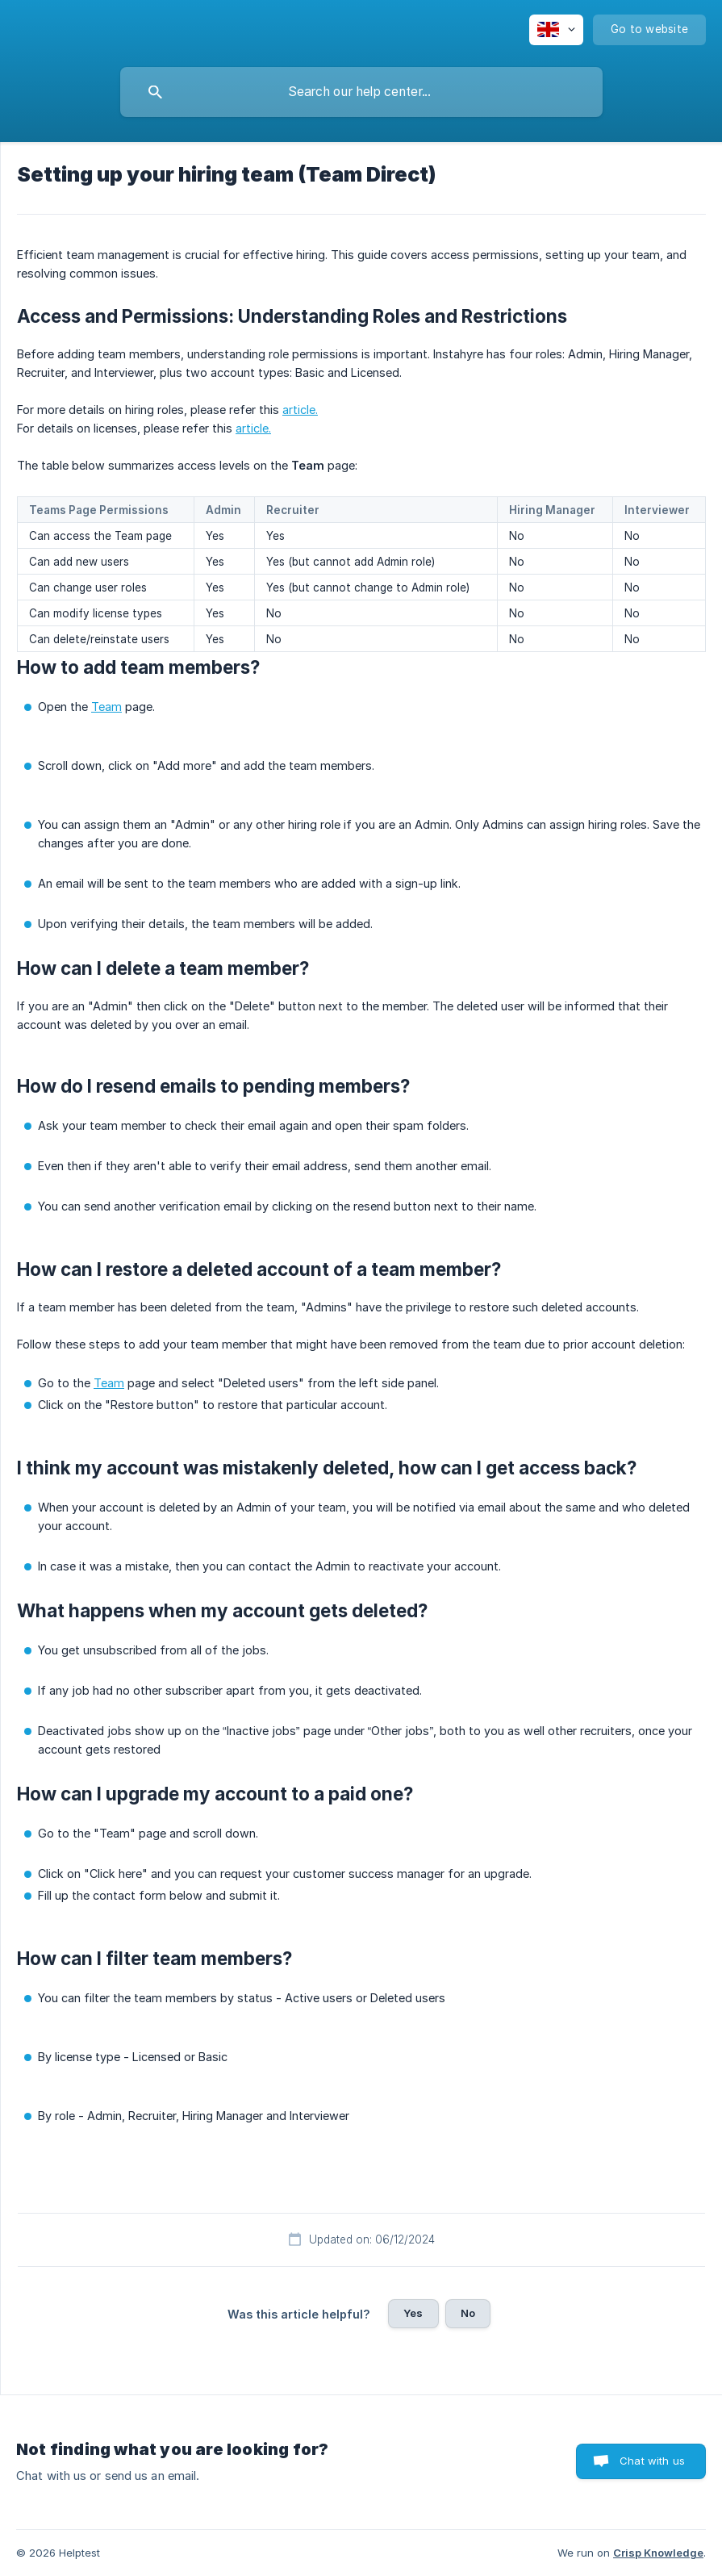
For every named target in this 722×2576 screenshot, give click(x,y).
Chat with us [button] (652, 2460)
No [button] (468, 2312)
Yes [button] (413, 2312)
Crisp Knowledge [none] (658, 2552)
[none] (556, 30)
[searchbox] (361, 92)
